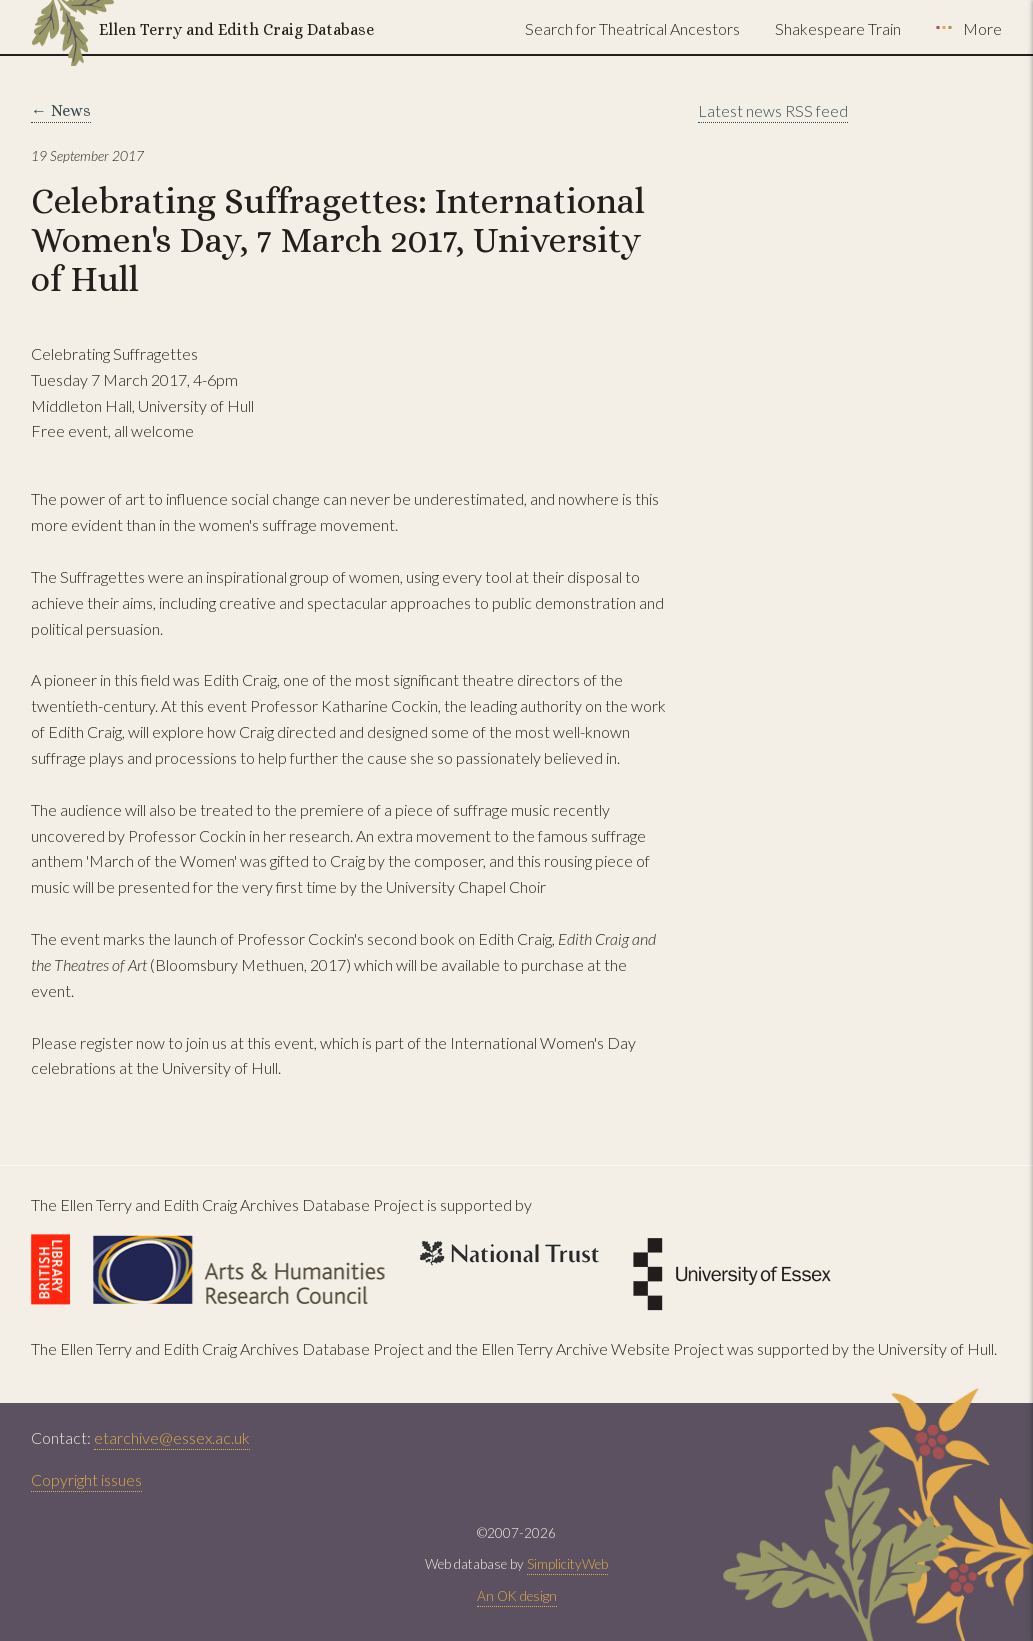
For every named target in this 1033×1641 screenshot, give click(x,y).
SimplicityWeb (567, 1564)
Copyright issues (86, 1479)
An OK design (517, 1596)
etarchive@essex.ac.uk (172, 1437)
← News (61, 110)
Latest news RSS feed (773, 110)
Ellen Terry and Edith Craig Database (236, 29)
